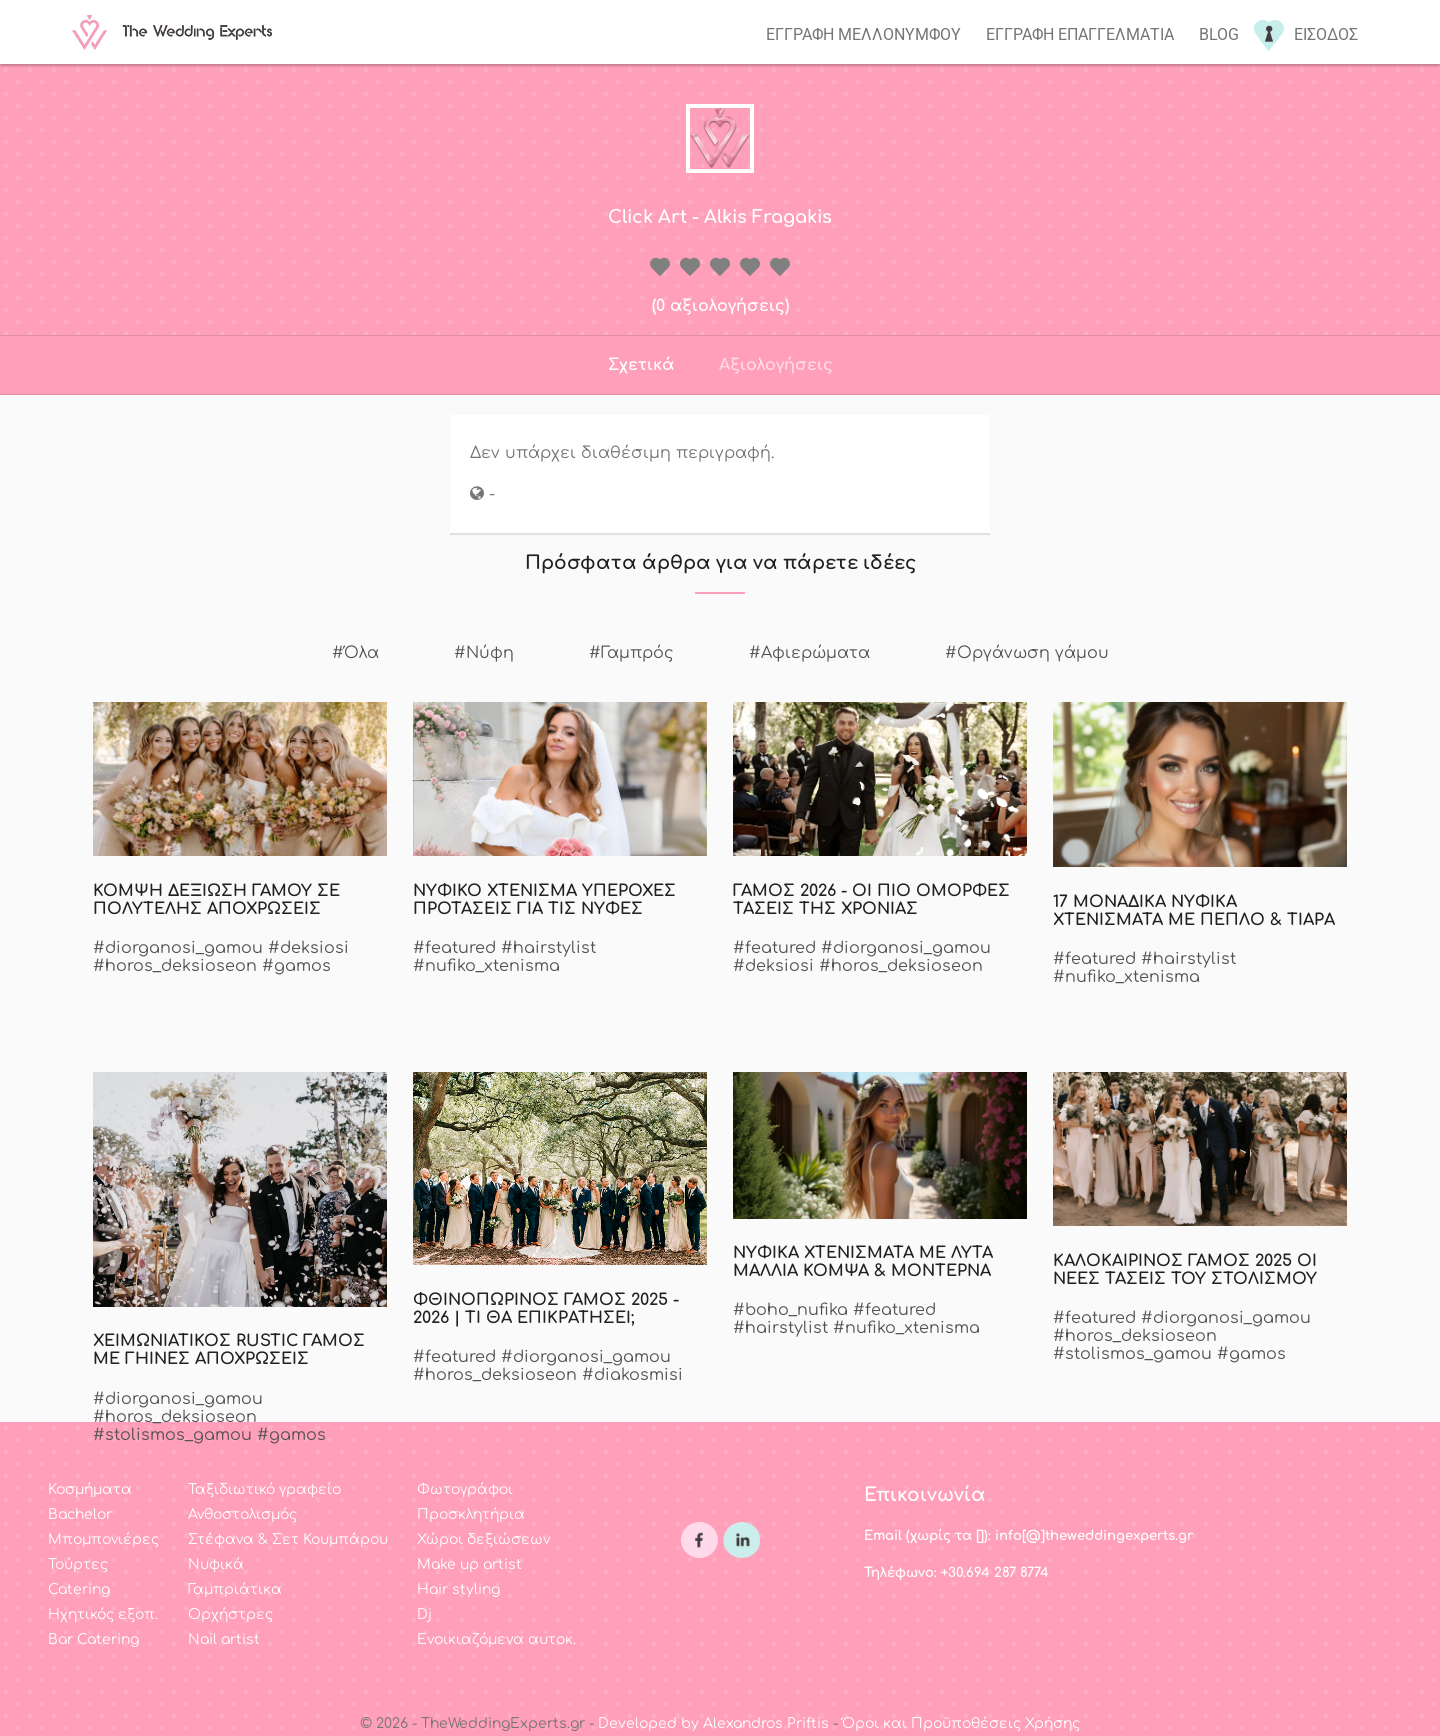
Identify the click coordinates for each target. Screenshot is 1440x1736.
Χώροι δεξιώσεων (483, 1539)
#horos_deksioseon (175, 966)
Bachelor (80, 1514)
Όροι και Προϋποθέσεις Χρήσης (961, 1723)
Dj (424, 1614)
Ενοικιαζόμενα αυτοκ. (496, 1639)
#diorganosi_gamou (178, 948)
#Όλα (355, 653)
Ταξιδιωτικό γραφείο (264, 1489)
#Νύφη (484, 653)
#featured (454, 948)
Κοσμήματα (90, 1489)
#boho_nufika (790, 1310)
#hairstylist (548, 948)
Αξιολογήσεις (776, 365)
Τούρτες (78, 1564)
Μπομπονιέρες (103, 1539)
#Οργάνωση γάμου (1027, 653)
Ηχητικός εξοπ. (103, 1614)
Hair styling (458, 1589)
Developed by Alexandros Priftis (713, 1723)
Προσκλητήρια (471, 1514)
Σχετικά (641, 365)
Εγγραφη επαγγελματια (1080, 34)
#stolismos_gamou (1132, 1354)
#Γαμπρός (631, 653)
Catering (79, 1589)
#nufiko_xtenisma (486, 966)
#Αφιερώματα (809, 653)
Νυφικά (216, 1564)
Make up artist (469, 1564)
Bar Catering (93, 1639)
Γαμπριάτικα (235, 1589)
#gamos (296, 966)
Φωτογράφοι (465, 1489)
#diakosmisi (632, 1375)
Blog (1219, 34)
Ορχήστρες (230, 1614)
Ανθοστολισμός (242, 1514)
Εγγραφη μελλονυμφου (863, 34)
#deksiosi (308, 948)
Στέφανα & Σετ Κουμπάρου (288, 1539)
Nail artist (224, 1639)
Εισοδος (1326, 34)
